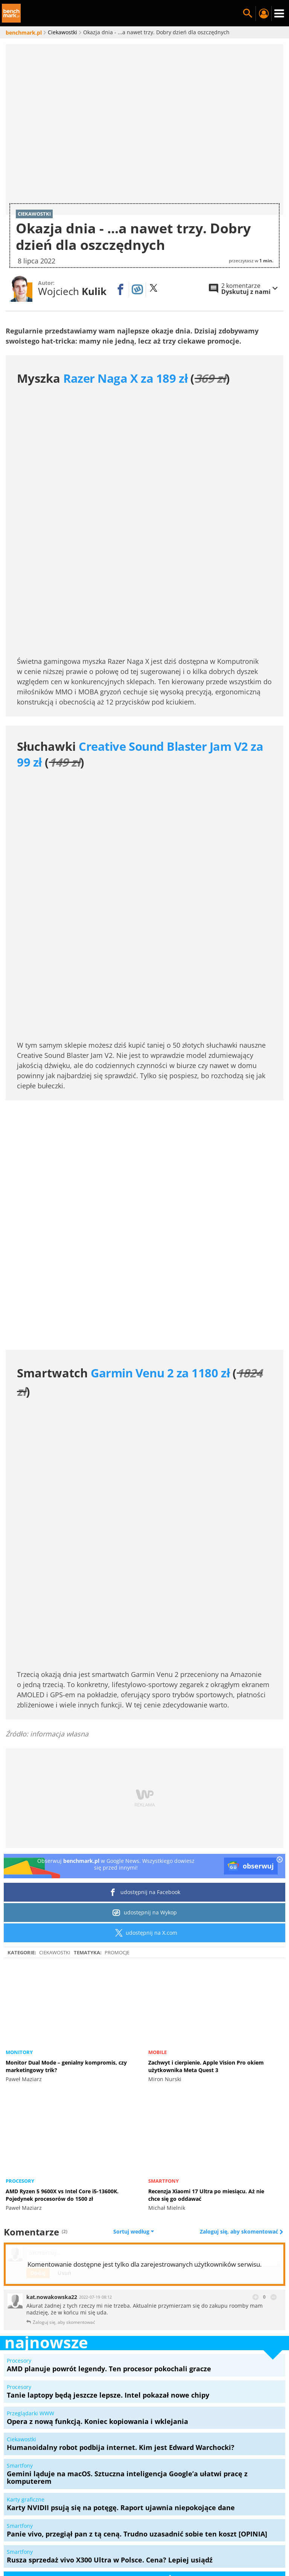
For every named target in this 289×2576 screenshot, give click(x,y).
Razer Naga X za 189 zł (125, 378)
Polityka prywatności (54, 2497)
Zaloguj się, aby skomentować (240, 1986)
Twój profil (263, 13)
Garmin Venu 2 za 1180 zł (160, 1209)
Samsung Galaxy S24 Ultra (51, 2506)
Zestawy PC (241, 2488)
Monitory (19, 1807)
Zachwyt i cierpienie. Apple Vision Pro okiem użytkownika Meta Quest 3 (206, 1821)
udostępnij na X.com (144, 1687)
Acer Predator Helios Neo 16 (135, 2506)
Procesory (20, 1936)
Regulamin (219, 2497)
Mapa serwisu (121, 2488)
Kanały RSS (181, 2497)
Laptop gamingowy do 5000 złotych (145, 2515)
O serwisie (79, 2488)
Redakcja (45, 2488)
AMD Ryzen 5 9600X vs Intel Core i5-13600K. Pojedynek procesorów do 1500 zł (62, 1950)
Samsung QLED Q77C (245, 2506)
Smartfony (163, 1936)
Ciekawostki (54, 1707)
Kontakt (253, 2497)
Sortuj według (133, 1986)
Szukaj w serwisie (247, 13)
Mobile (157, 1807)
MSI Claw (195, 2506)
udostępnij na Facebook (144, 1647)
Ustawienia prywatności (124, 2497)
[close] (279, 1615)
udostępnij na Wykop (145, 1667)
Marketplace (165, 2488)
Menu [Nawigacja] (279, 13)
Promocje (117, 1707)
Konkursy (204, 2488)
